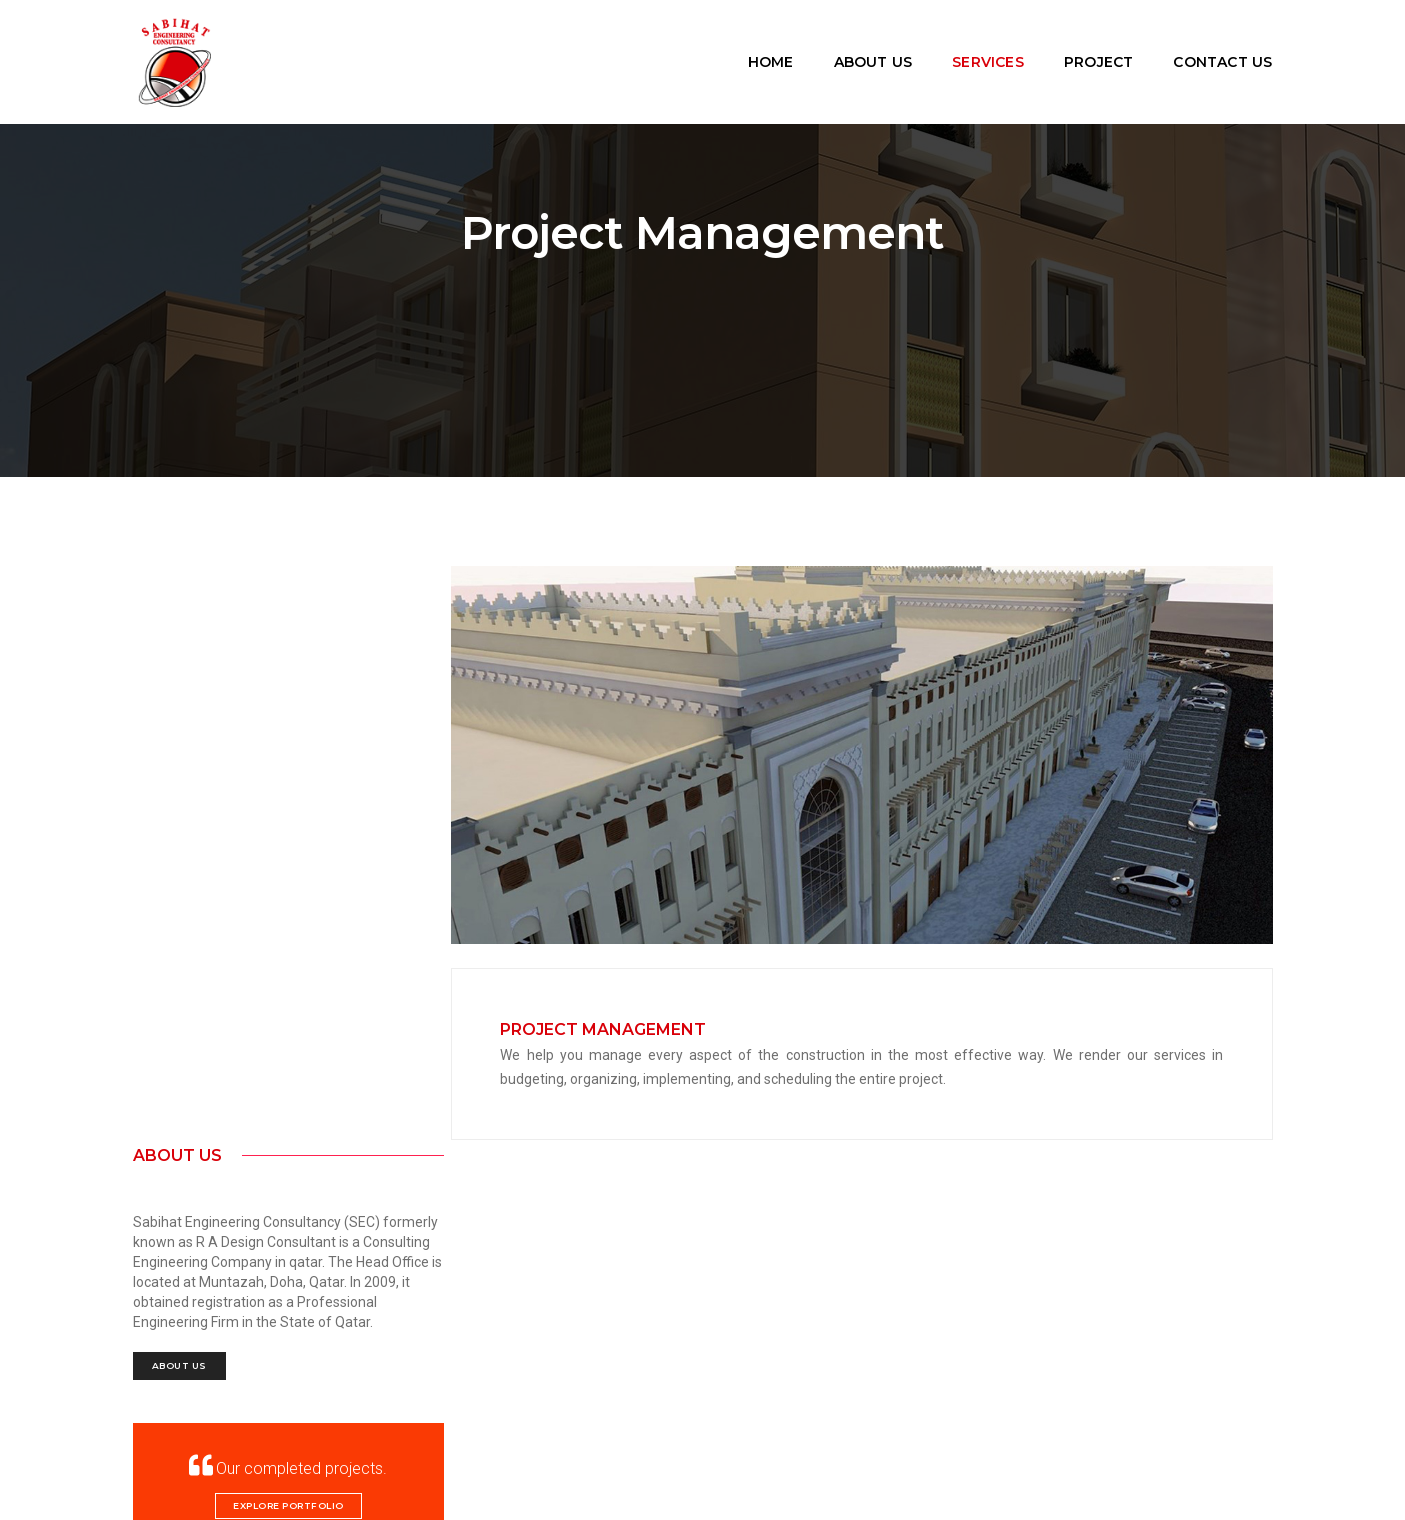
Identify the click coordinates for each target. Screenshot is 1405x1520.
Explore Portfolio (264, 951)
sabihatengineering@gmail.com (233, 1288)
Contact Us (1222, 50)
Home (771, 50)
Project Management (624, 1026)
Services (988, 50)
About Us (873, 50)
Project (1098, 50)
